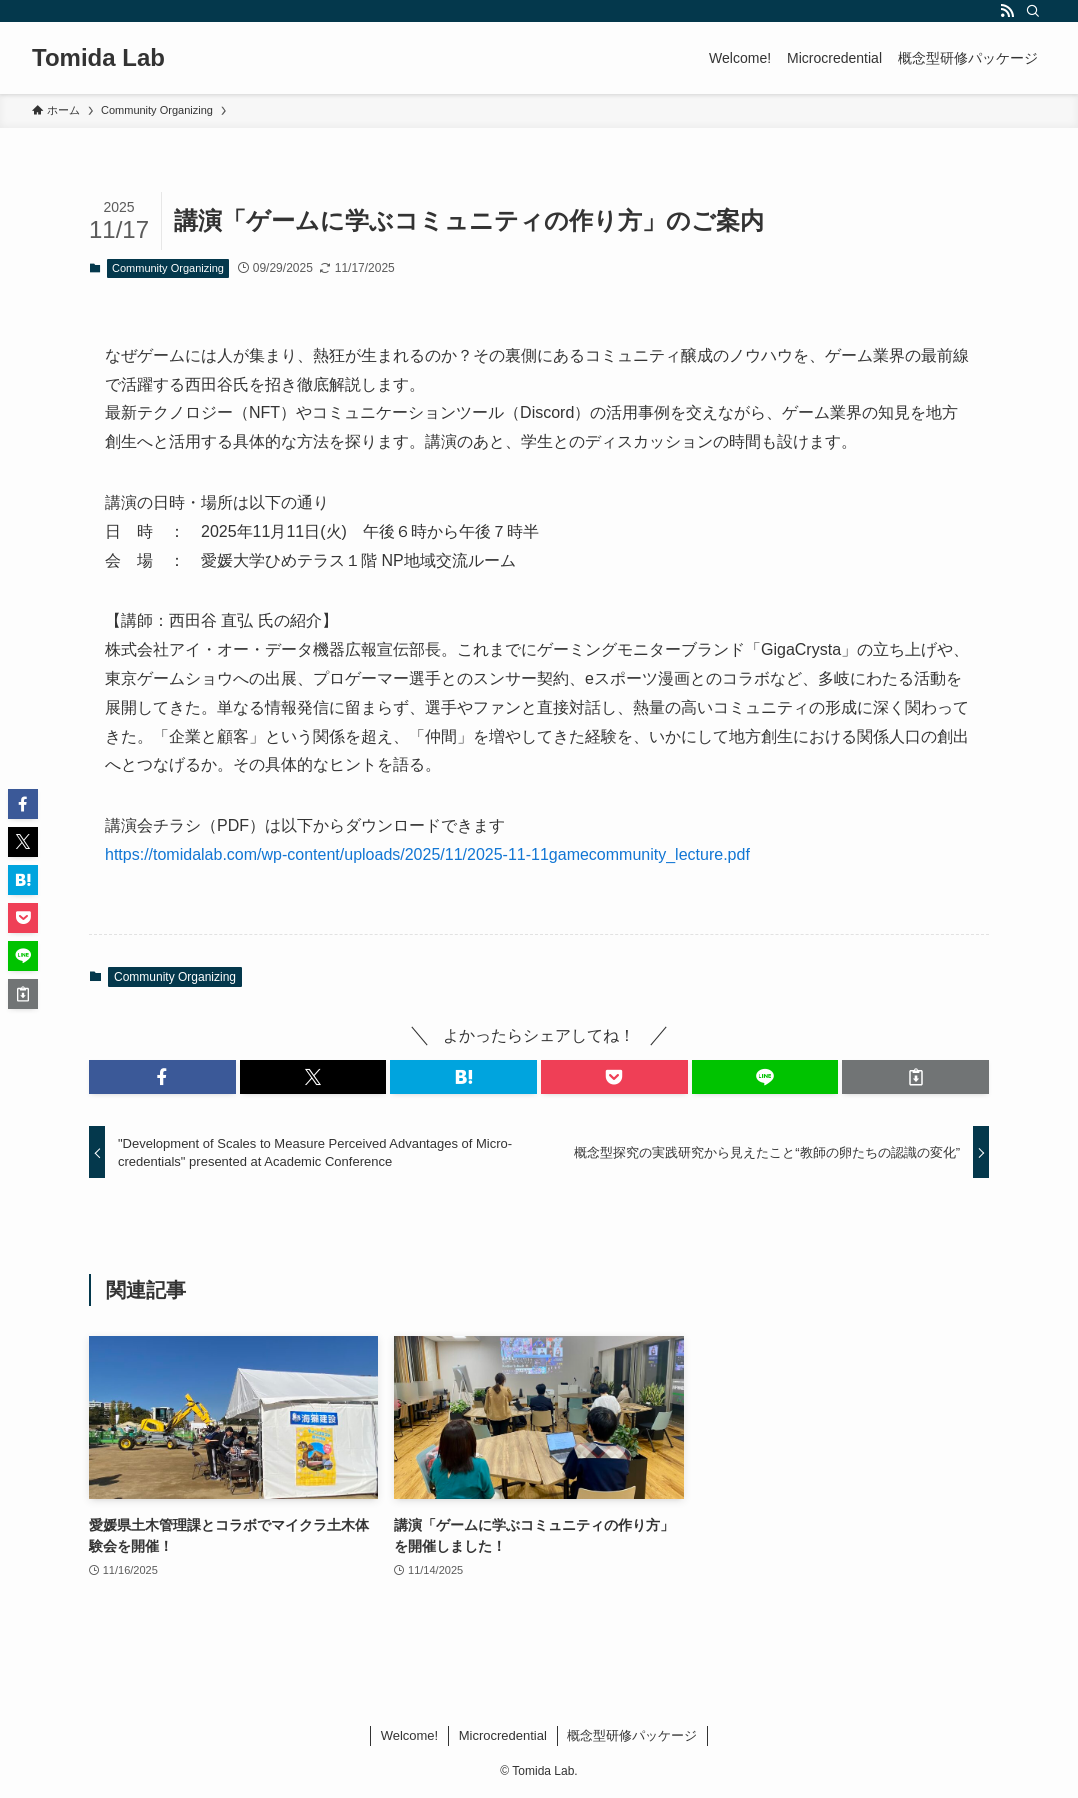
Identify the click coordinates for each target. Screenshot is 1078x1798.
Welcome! (410, 1735)
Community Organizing (168, 268)
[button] (162, 1077)
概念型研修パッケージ (632, 1735)
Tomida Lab (98, 58)
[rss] (1007, 11)
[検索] (1033, 11)
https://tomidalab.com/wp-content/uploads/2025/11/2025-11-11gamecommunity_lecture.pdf (427, 854)
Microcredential (503, 1735)
